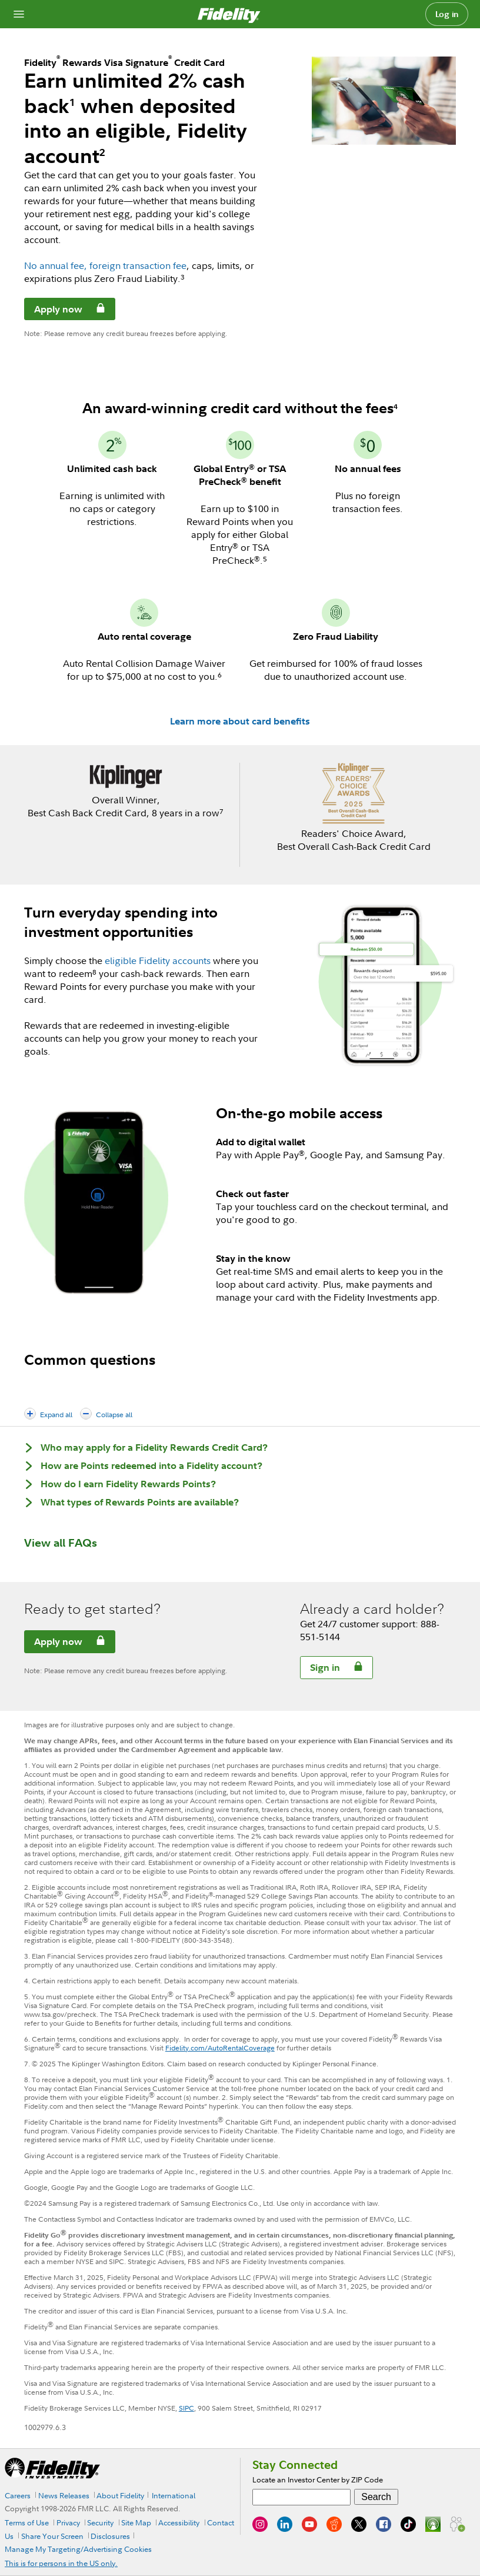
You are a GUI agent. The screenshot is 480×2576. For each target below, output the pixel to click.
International (173, 2495)
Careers (18, 2495)
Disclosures (110, 2536)
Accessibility (178, 2522)
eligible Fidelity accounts (158, 960)
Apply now (53, 311)
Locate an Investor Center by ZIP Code (317, 2479)
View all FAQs (60, 1542)
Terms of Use (27, 2522)
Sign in (320, 1669)
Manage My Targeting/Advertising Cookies (78, 2549)
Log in (447, 14)
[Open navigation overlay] (19, 14)
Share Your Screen (52, 2536)
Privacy (68, 2522)
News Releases (63, 2495)
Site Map (136, 2522)
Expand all (56, 1415)
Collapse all (114, 1415)
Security (100, 2522)
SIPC (186, 2408)
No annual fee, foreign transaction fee (105, 265)
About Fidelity (120, 2495)
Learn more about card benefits (240, 721)
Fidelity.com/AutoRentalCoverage (220, 2048)
